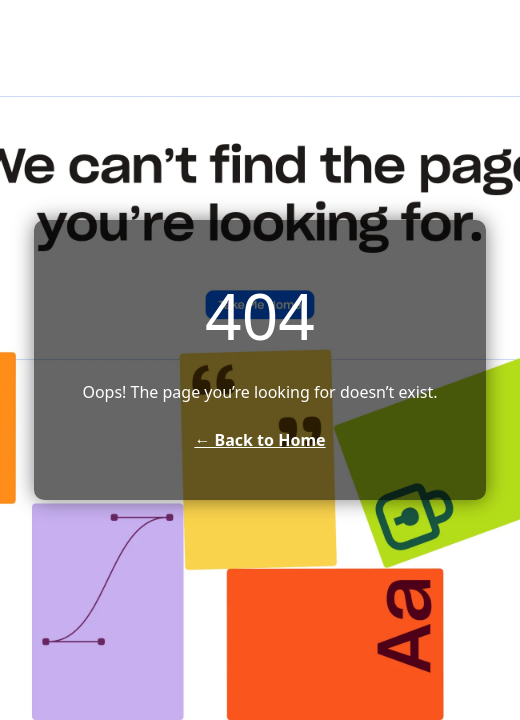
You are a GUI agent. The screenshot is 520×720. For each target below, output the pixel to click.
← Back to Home (259, 440)
